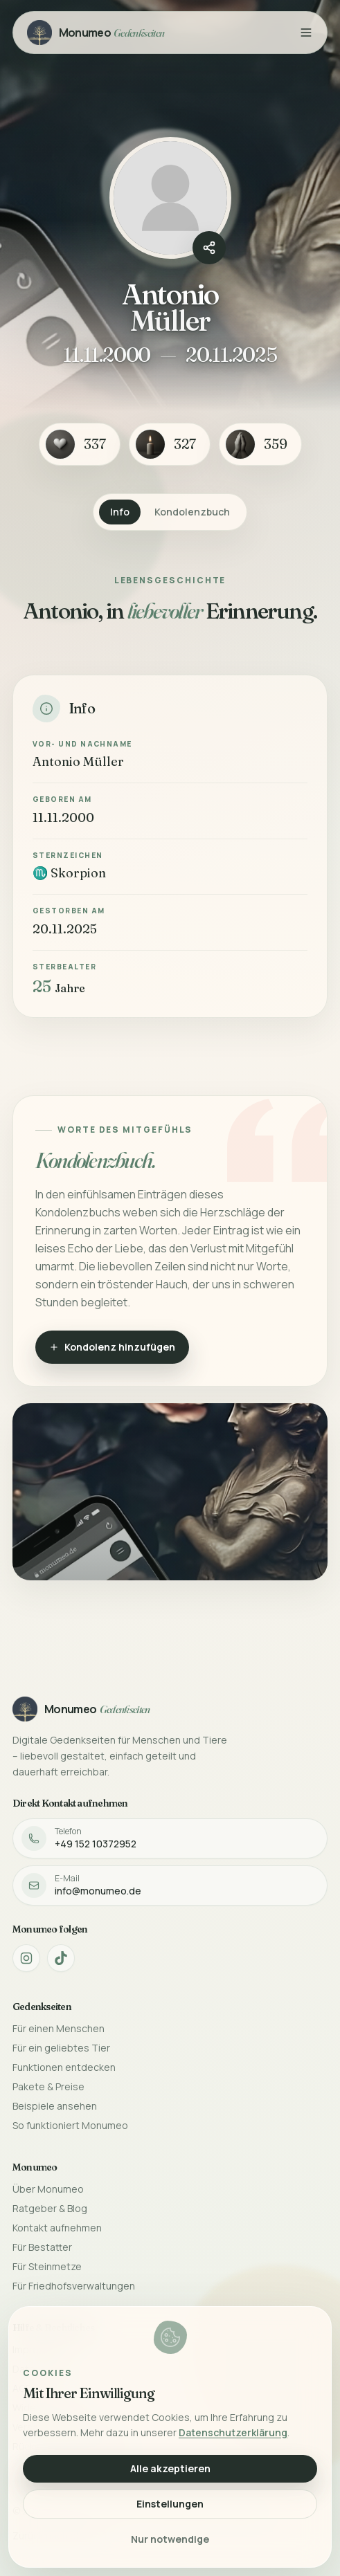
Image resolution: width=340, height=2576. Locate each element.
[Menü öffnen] (306, 32)
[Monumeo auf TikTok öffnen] (61, 1958)
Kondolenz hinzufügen (112, 1346)
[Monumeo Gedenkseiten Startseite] (96, 32)
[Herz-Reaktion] (79, 444)
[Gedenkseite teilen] (209, 247)
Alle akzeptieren (170, 2468)
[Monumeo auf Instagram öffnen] (26, 1958)
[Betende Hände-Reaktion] (260, 444)
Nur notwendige (170, 2539)
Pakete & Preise (48, 2086)
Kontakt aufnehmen (57, 2227)
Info (119, 511)
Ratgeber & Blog (49, 2208)
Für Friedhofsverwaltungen (73, 2285)
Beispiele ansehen (54, 2105)
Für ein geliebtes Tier (61, 2047)
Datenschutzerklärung (233, 2432)
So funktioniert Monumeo (70, 2125)
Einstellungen (170, 2503)
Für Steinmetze (47, 2266)
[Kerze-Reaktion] (170, 444)
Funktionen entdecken (64, 2067)
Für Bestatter (42, 2247)
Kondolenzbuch (192, 511)
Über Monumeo (48, 2188)
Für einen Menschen (58, 2028)
